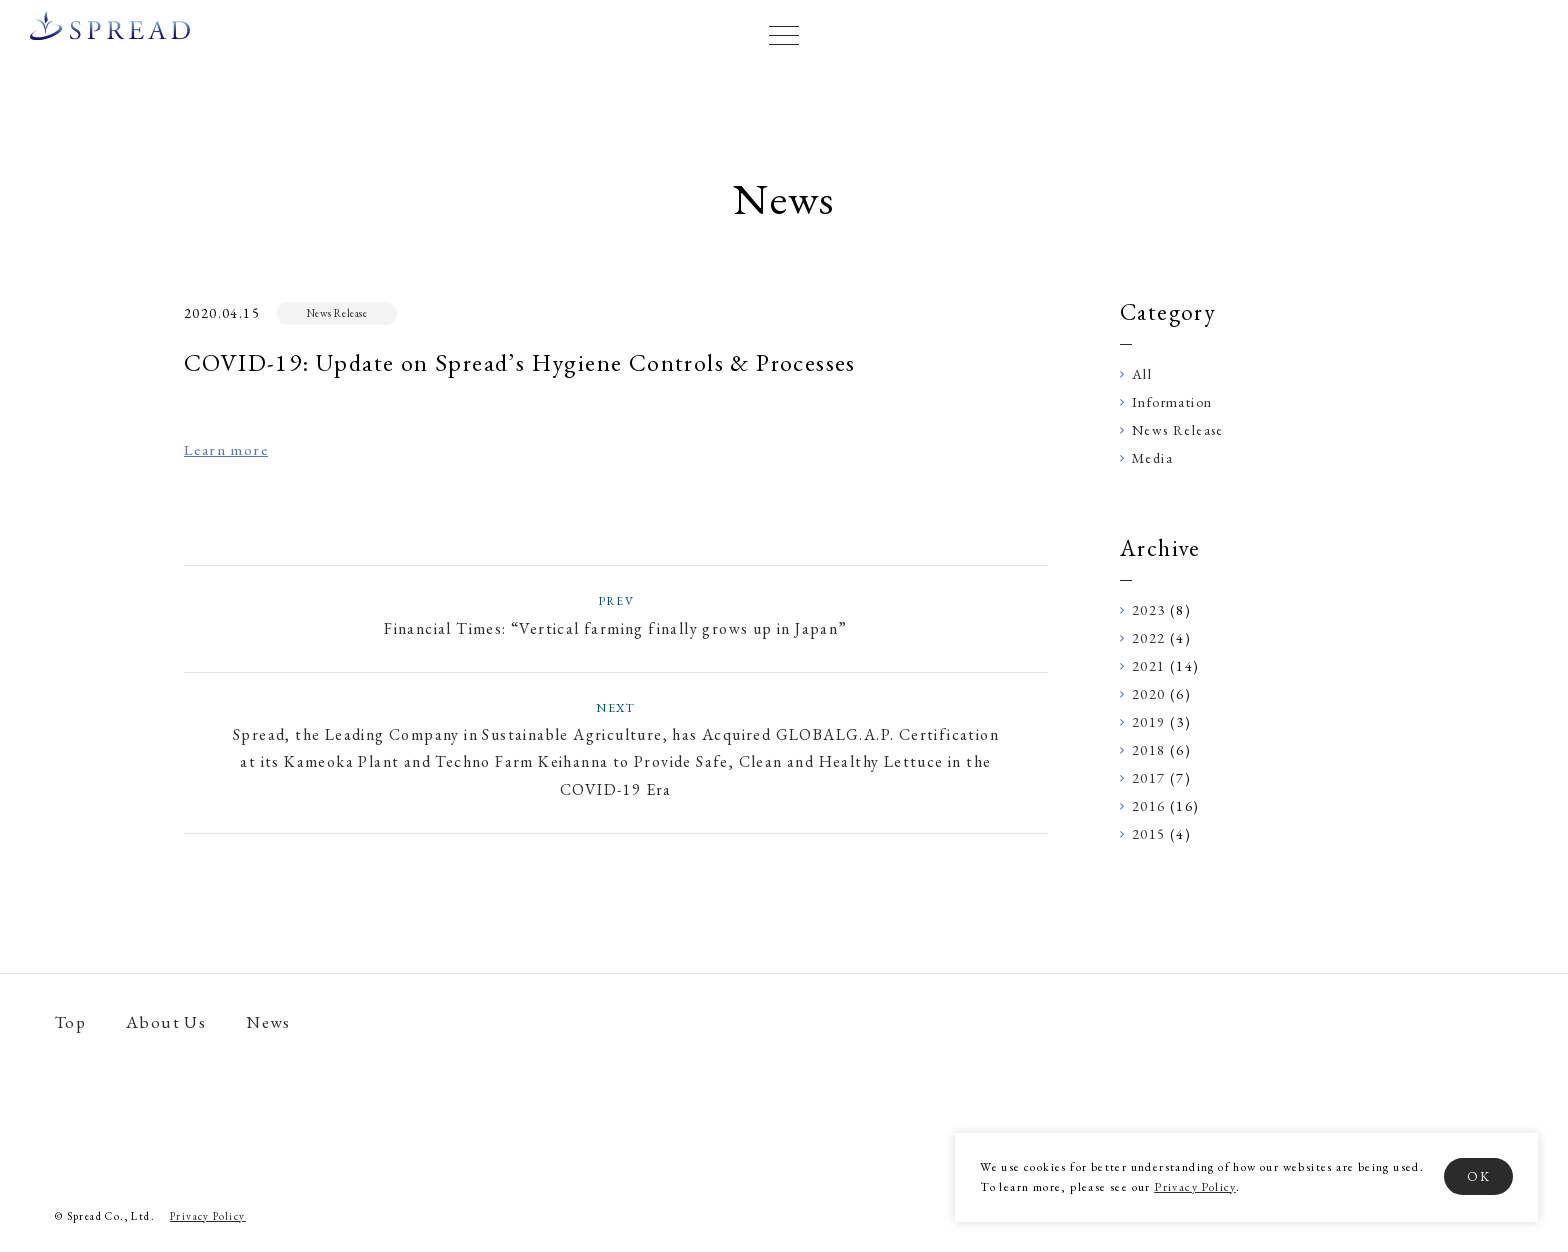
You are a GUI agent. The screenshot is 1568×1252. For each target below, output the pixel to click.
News (268, 1022)
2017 (1149, 778)
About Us (166, 1022)
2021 (1149, 666)
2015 (1149, 834)
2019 (1149, 722)
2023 (1149, 610)
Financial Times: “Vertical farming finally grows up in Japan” (616, 614)
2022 (1149, 638)
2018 (1149, 750)
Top (70, 1022)
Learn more (226, 449)
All (1142, 374)
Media (1152, 458)
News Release (337, 313)
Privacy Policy (1195, 1187)
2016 (1149, 806)
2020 (1149, 694)
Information (1172, 402)
